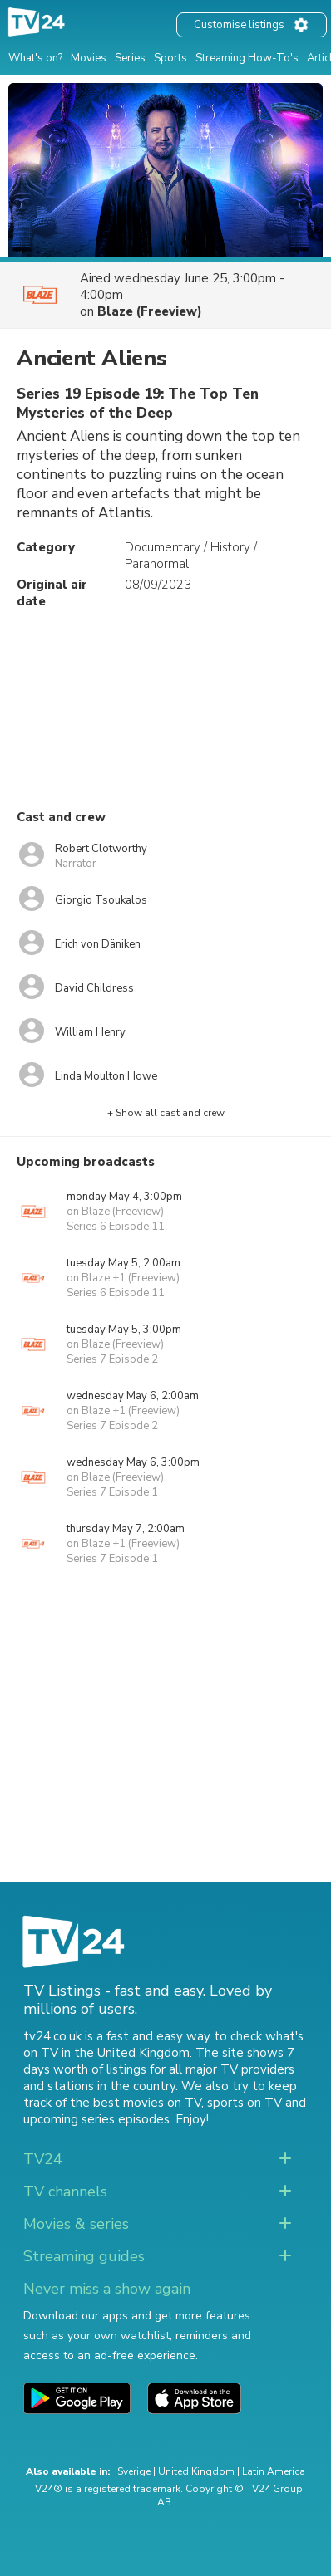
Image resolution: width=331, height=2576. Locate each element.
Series (130, 58)
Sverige (134, 2471)
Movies (88, 58)
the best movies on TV (135, 2102)
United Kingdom (196, 2471)
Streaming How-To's (247, 58)
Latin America (273, 2471)
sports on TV (244, 2102)
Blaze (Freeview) (149, 311)
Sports (170, 58)
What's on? (35, 58)
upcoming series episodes (96, 2119)
